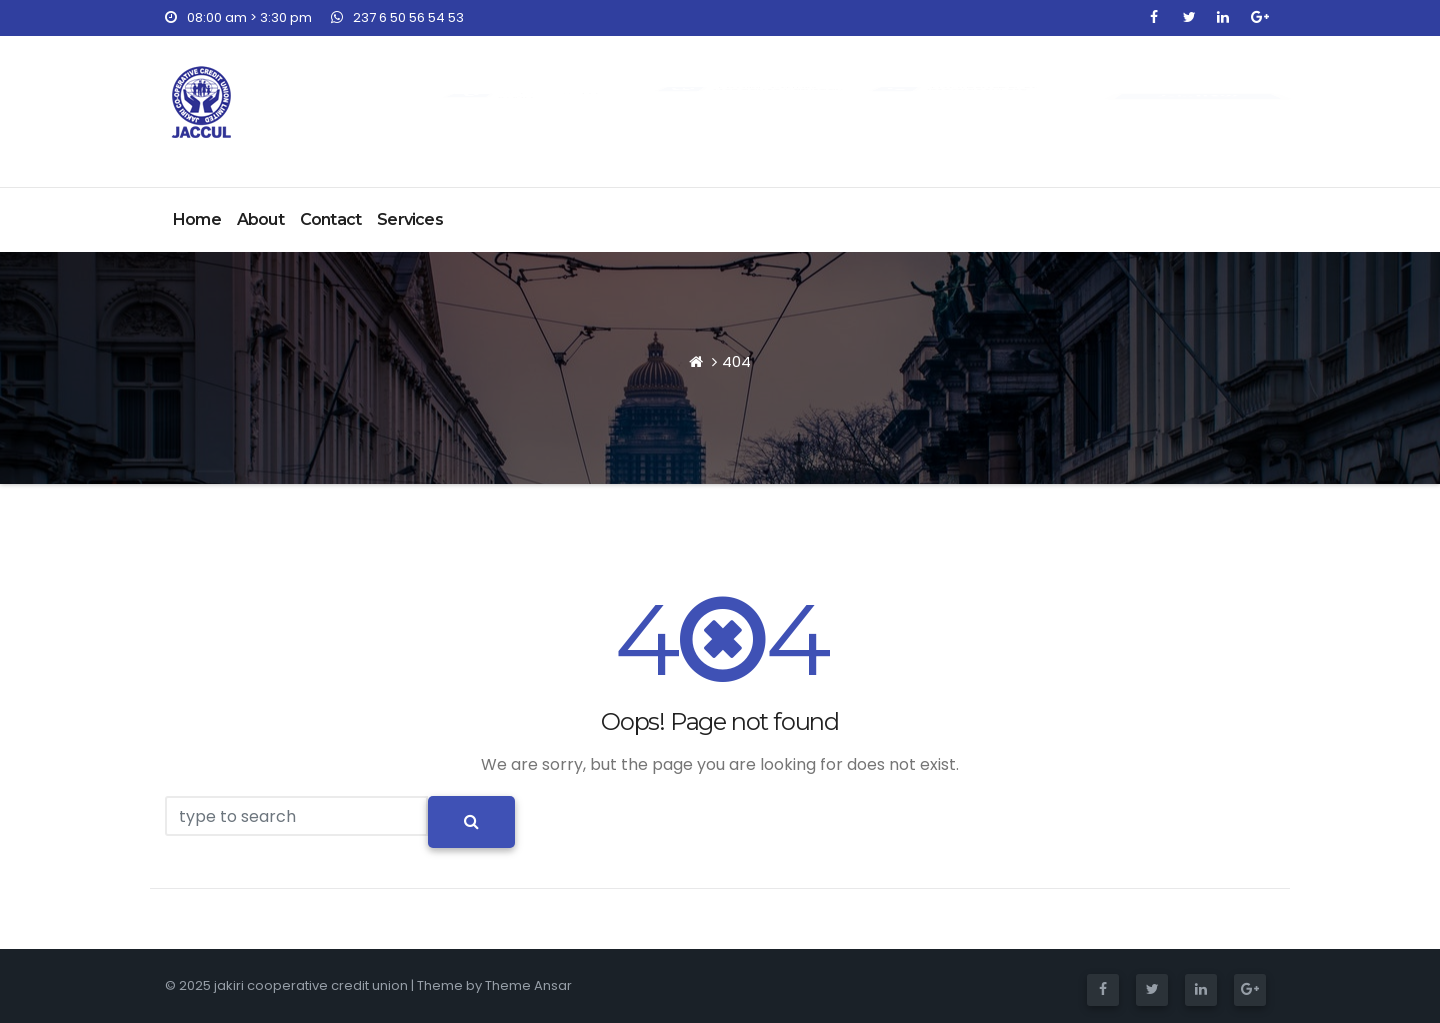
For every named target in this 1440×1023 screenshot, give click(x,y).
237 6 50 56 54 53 (397, 17)
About (260, 219)
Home (197, 219)
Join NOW (1197, 95)
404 (736, 361)
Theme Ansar (528, 985)
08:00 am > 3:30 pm (238, 17)
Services (410, 219)
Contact (330, 219)
